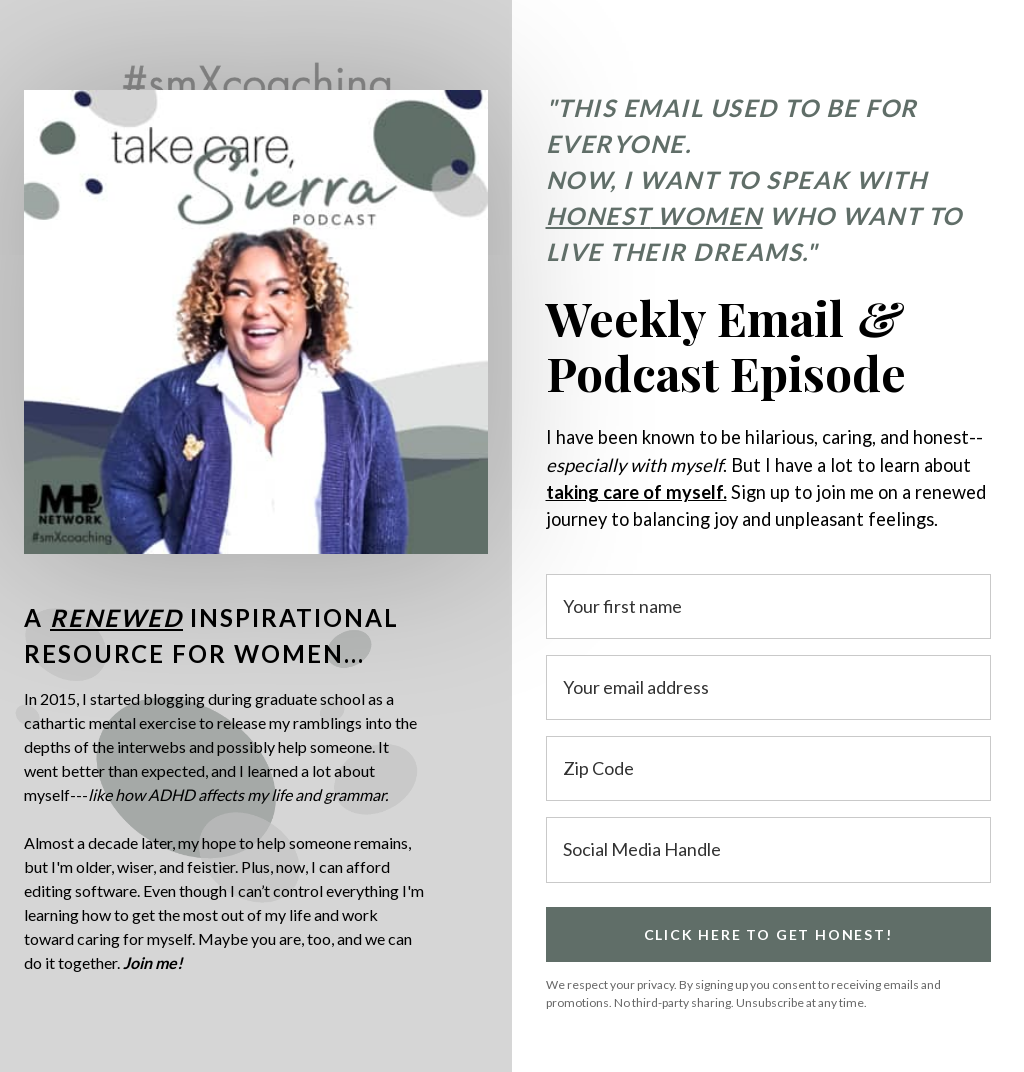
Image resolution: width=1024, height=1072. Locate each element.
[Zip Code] (768, 768)
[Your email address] (768, 687)
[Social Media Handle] (768, 849)
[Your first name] (768, 606)
